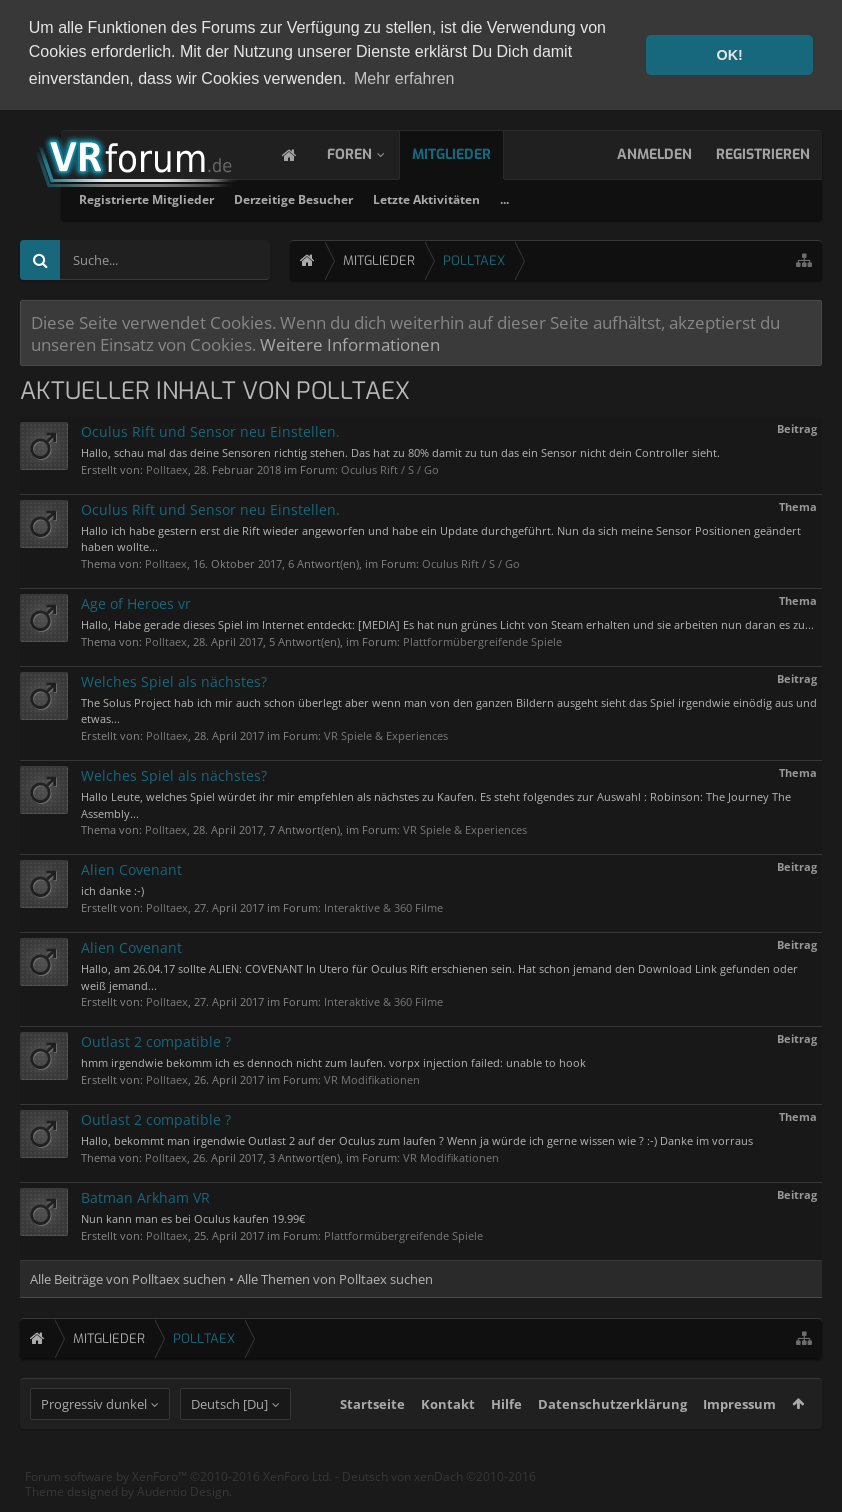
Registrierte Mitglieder (375, 196)
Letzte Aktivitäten (655, 196)
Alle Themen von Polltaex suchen (335, 1276)
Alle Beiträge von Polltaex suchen (128, 1276)
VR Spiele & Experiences (386, 732)
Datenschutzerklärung (612, 1438)
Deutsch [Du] (229, 1438)
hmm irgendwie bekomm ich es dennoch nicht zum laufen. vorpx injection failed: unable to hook (333, 1060)
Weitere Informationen (350, 341)
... (733, 196)
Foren (369, 151)
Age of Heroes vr (136, 600)
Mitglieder (471, 151)
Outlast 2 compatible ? (156, 1039)
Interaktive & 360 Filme (383, 904)
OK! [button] (729, 55)
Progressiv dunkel (94, 1438)
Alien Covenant (131, 867)
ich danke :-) (112, 888)
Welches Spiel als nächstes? (174, 678)
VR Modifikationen (372, 1076)
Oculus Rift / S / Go (390, 466)
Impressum (739, 1438)
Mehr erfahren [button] (404, 78)
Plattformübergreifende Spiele (482, 638)
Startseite (372, 1438)
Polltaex (167, 466)
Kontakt (448, 1438)
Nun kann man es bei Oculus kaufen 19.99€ (193, 1215)
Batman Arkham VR (145, 1194)
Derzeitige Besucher (522, 196)
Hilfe (506, 1438)
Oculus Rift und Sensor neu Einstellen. (210, 428)
